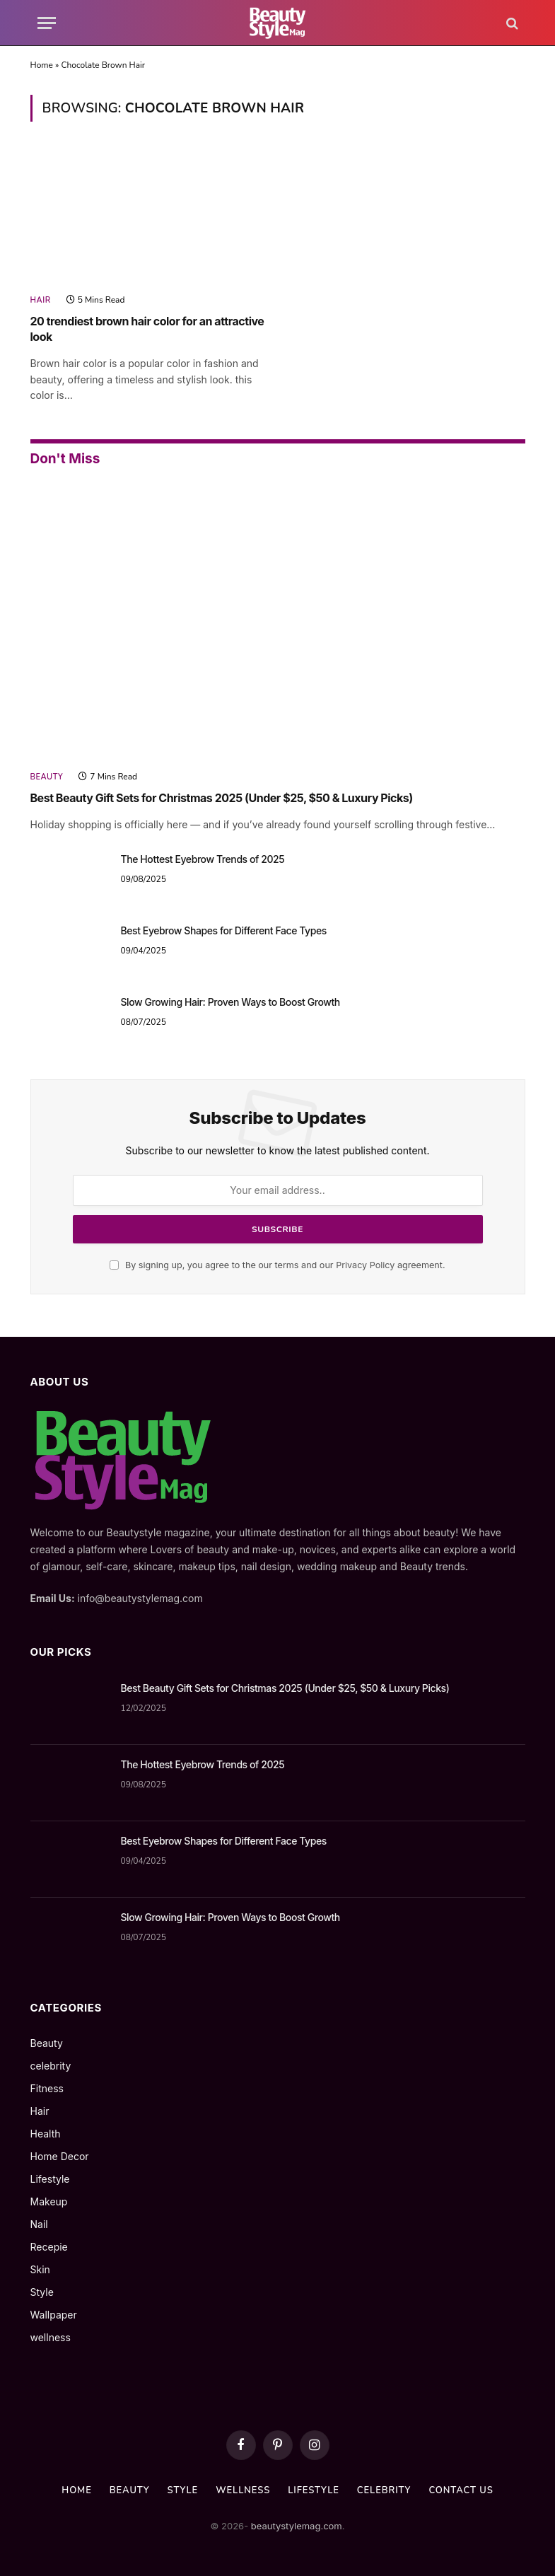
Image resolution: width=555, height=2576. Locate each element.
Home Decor (59, 2156)
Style (42, 2292)
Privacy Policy (365, 1265)
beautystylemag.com (295, 2525)
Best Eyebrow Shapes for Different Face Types (224, 930)
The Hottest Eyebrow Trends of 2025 (203, 859)
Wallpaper (53, 2315)
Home (41, 65)
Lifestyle (50, 2179)
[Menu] (46, 23)
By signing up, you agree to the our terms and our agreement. (277, 1265)
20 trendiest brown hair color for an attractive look (147, 329)
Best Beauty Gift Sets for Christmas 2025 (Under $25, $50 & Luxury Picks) (221, 798)
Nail (39, 2224)
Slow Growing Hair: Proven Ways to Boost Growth (230, 1002)
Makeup (49, 2201)
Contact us (460, 2490)
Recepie (49, 2247)
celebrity (50, 2066)
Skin (40, 2269)
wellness (50, 2337)
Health (45, 2134)
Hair (40, 300)
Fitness (47, 2088)
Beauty (47, 777)
